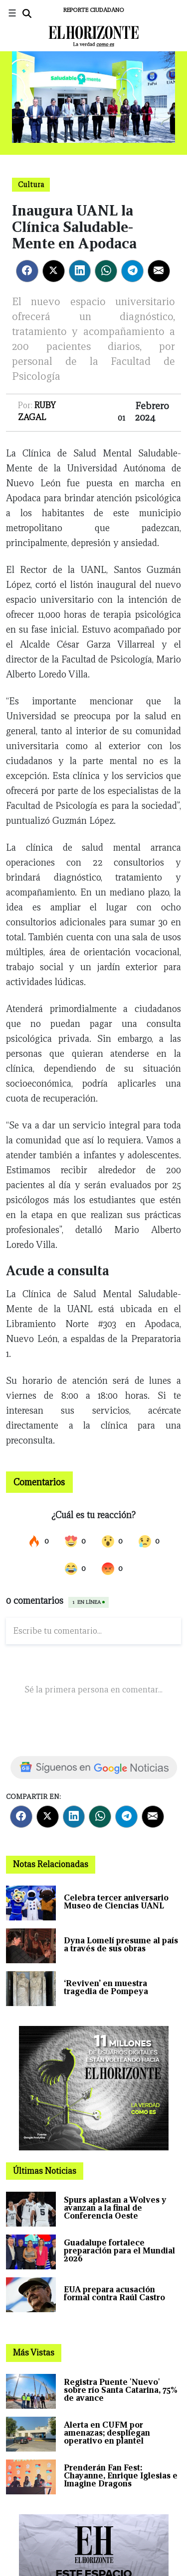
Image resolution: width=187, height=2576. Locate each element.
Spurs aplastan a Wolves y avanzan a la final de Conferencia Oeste (115, 2208)
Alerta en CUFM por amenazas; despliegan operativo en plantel (107, 2433)
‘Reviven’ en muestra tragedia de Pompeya (106, 1987)
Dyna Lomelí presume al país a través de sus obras (121, 1944)
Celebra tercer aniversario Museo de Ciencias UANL (116, 1902)
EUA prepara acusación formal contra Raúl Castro (114, 2293)
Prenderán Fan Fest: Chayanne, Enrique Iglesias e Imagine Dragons (121, 2476)
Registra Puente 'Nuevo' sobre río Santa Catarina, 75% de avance (121, 2390)
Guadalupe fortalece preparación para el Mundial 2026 (119, 2251)
